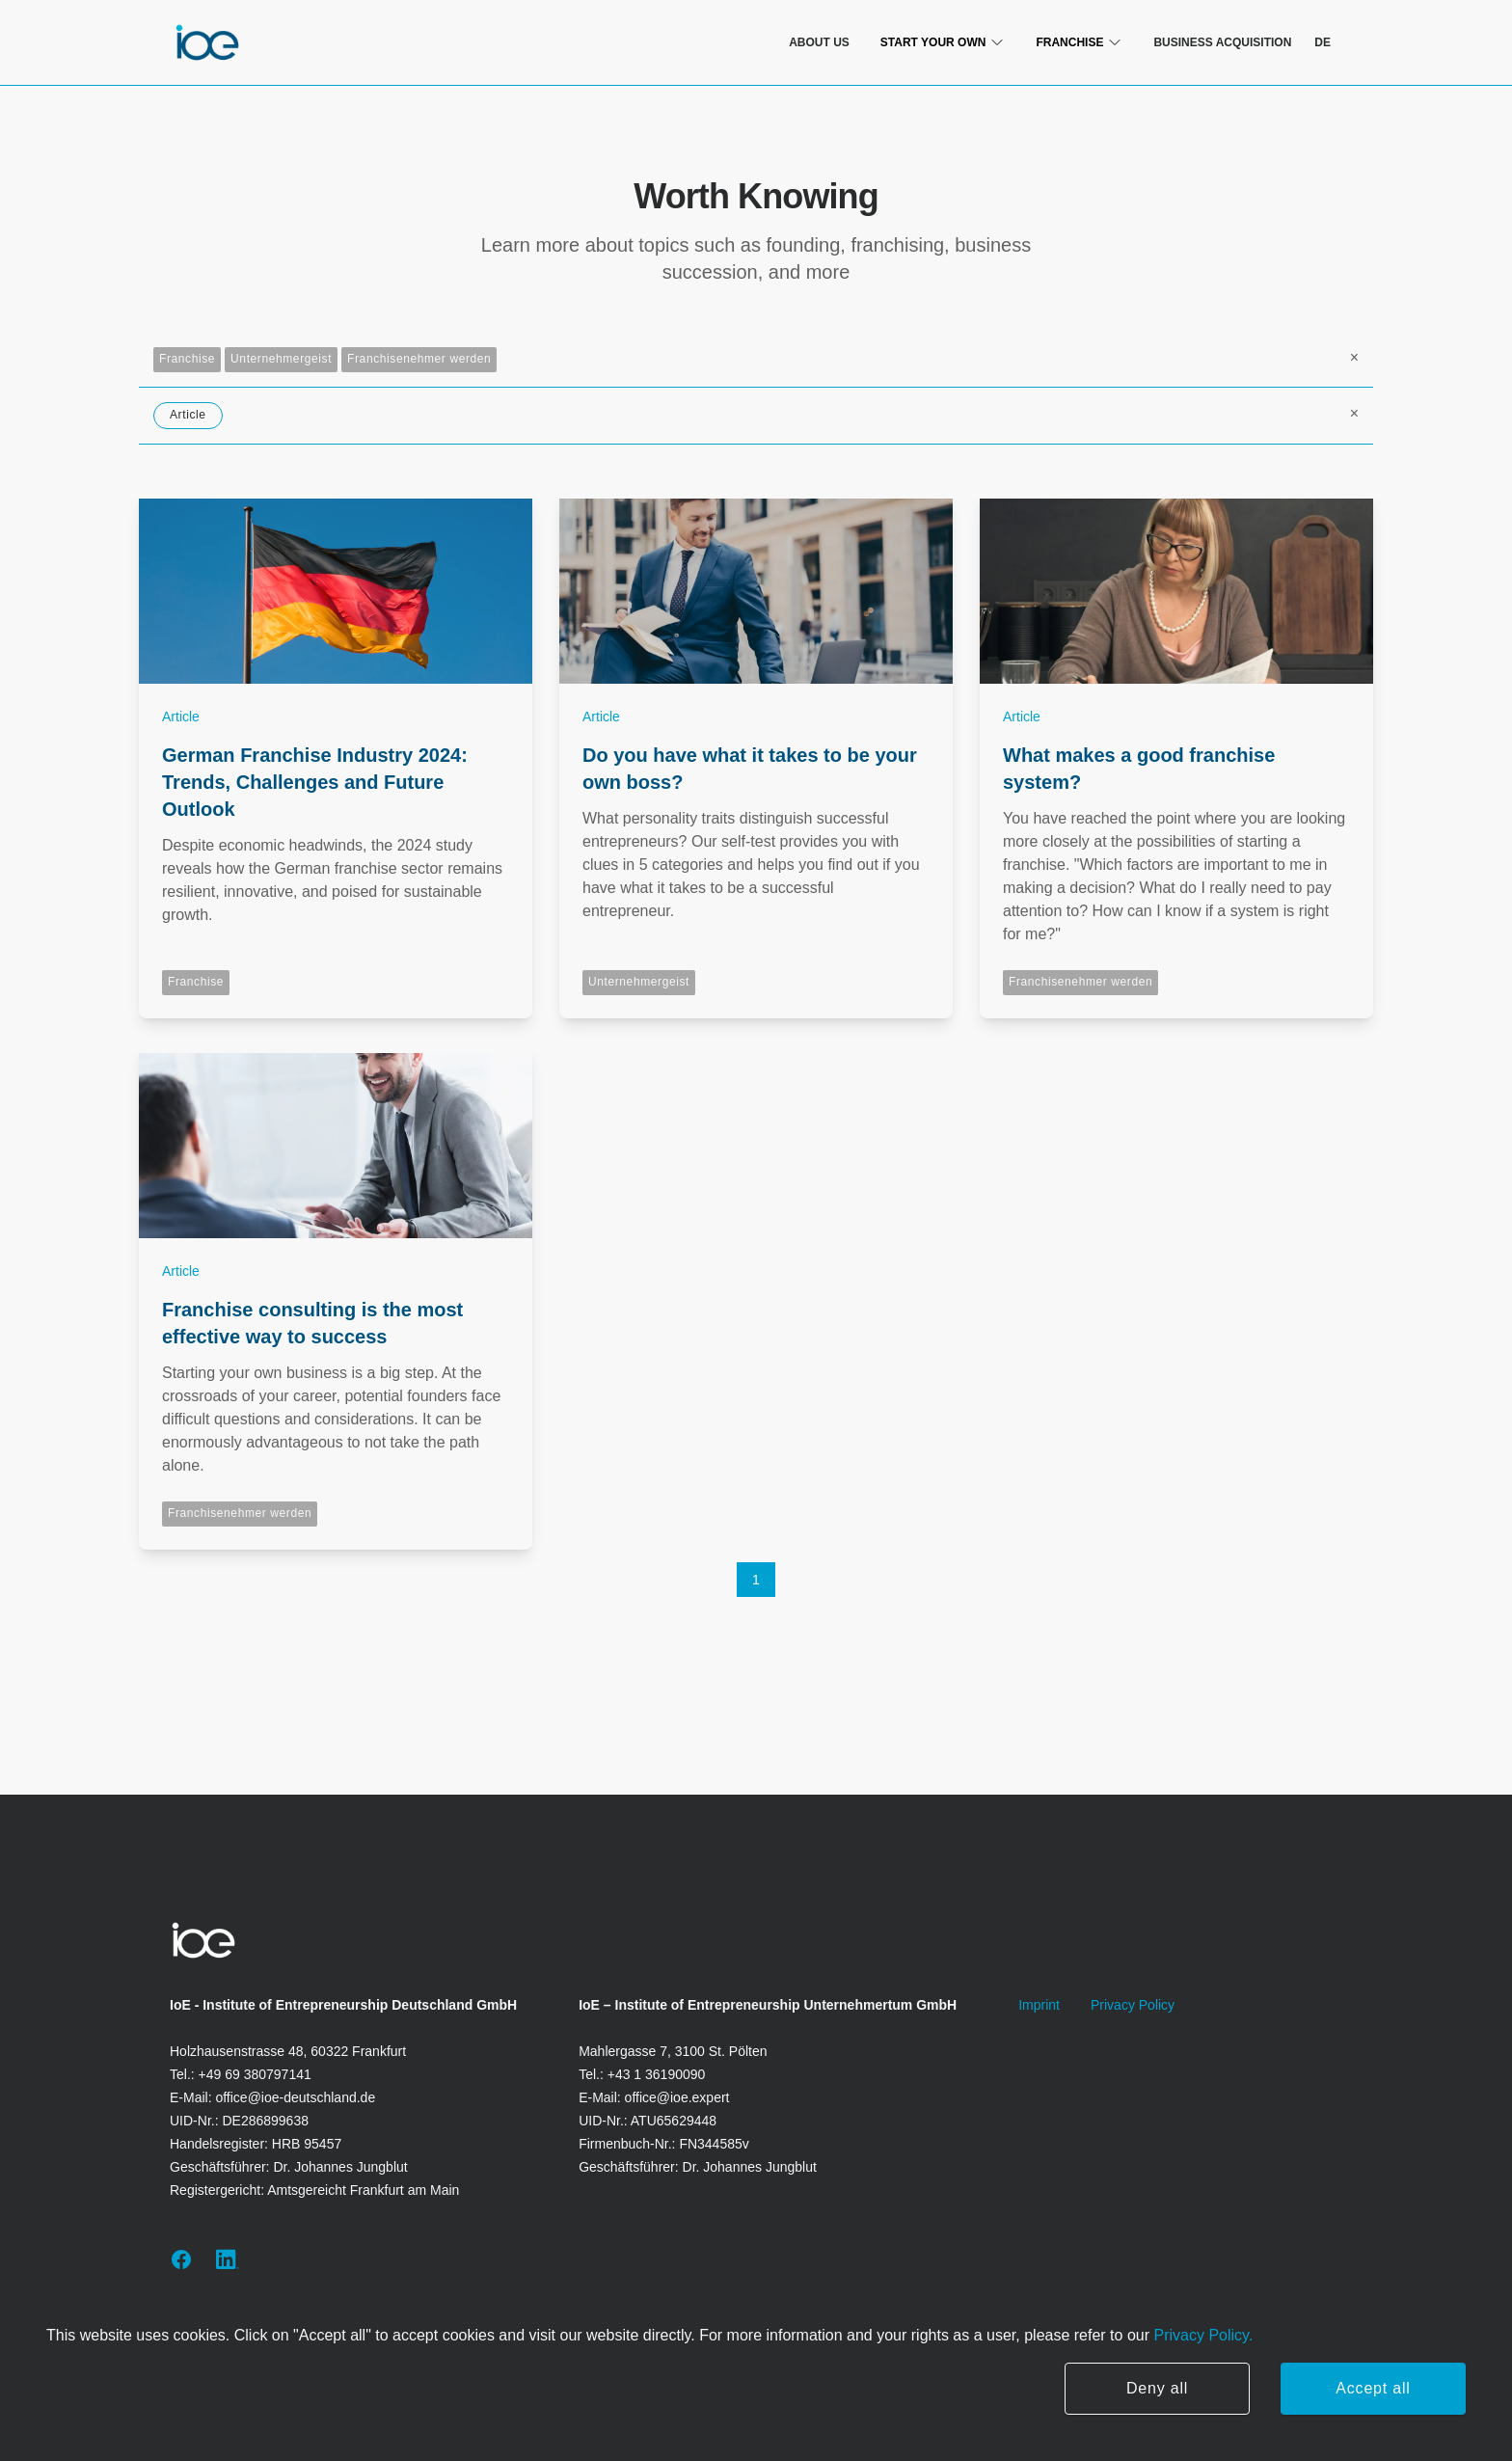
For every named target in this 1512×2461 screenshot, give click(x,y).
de (1322, 42)
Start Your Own (943, 42)
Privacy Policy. (1201, 2335)
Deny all (1157, 2388)
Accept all (1373, 2388)
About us (819, 42)
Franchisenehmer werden (419, 358)
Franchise (187, 358)
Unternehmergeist (281, 358)
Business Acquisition (1222, 42)
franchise (1079, 42)
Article (188, 414)
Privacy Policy (1132, 2005)
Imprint (1039, 2005)
